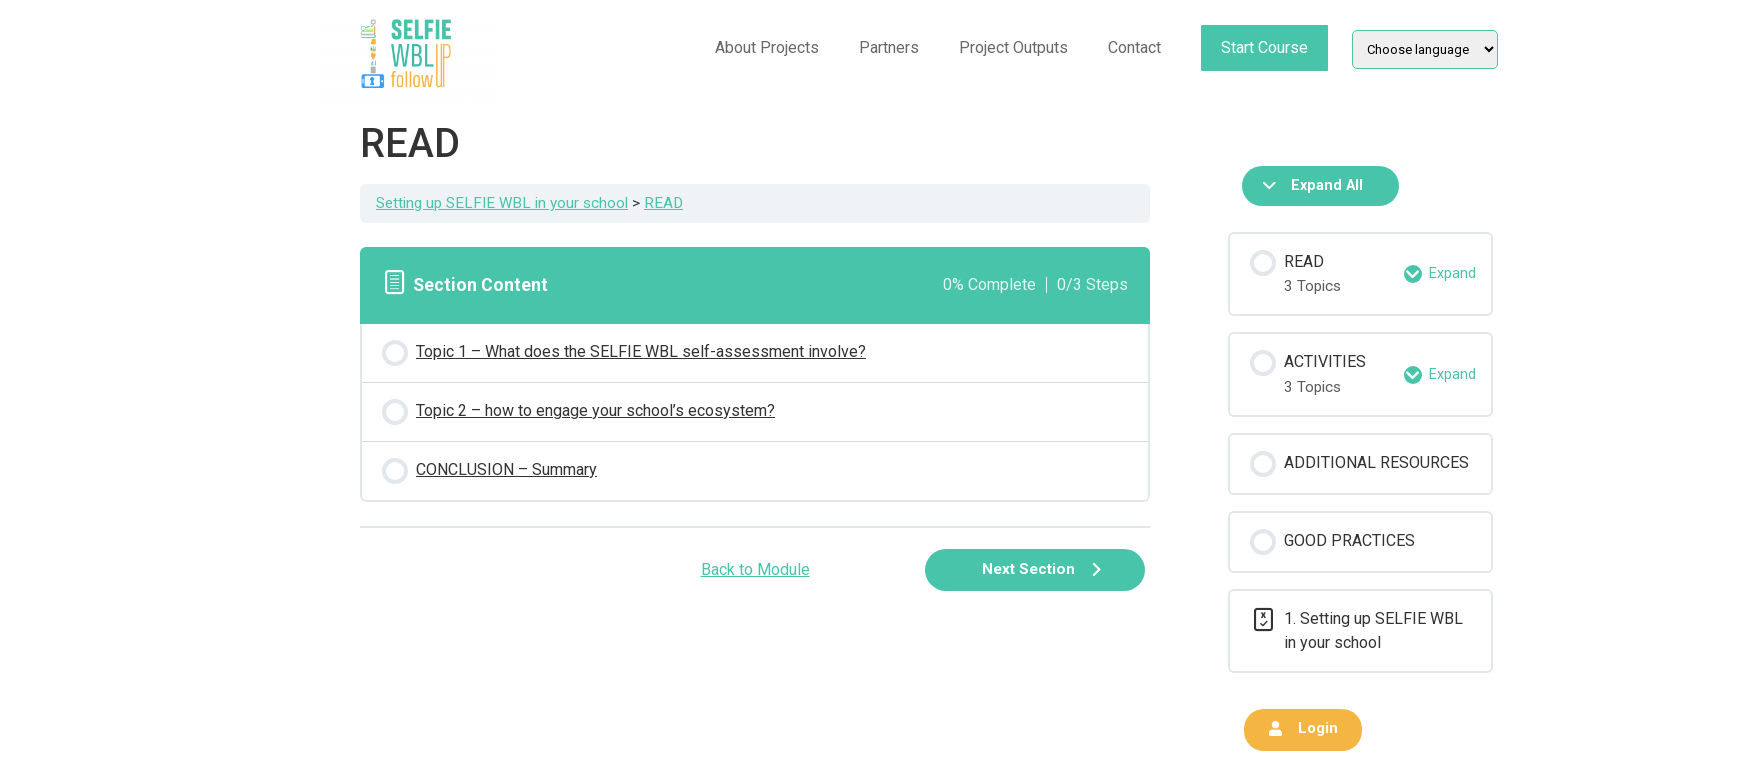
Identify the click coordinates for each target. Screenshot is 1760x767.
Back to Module (755, 569)
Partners (889, 47)
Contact (1134, 47)
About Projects (767, 47)
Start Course (1264, 47)
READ (663, 203)
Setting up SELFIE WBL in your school (502, 203)
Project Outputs (1013, 47)
